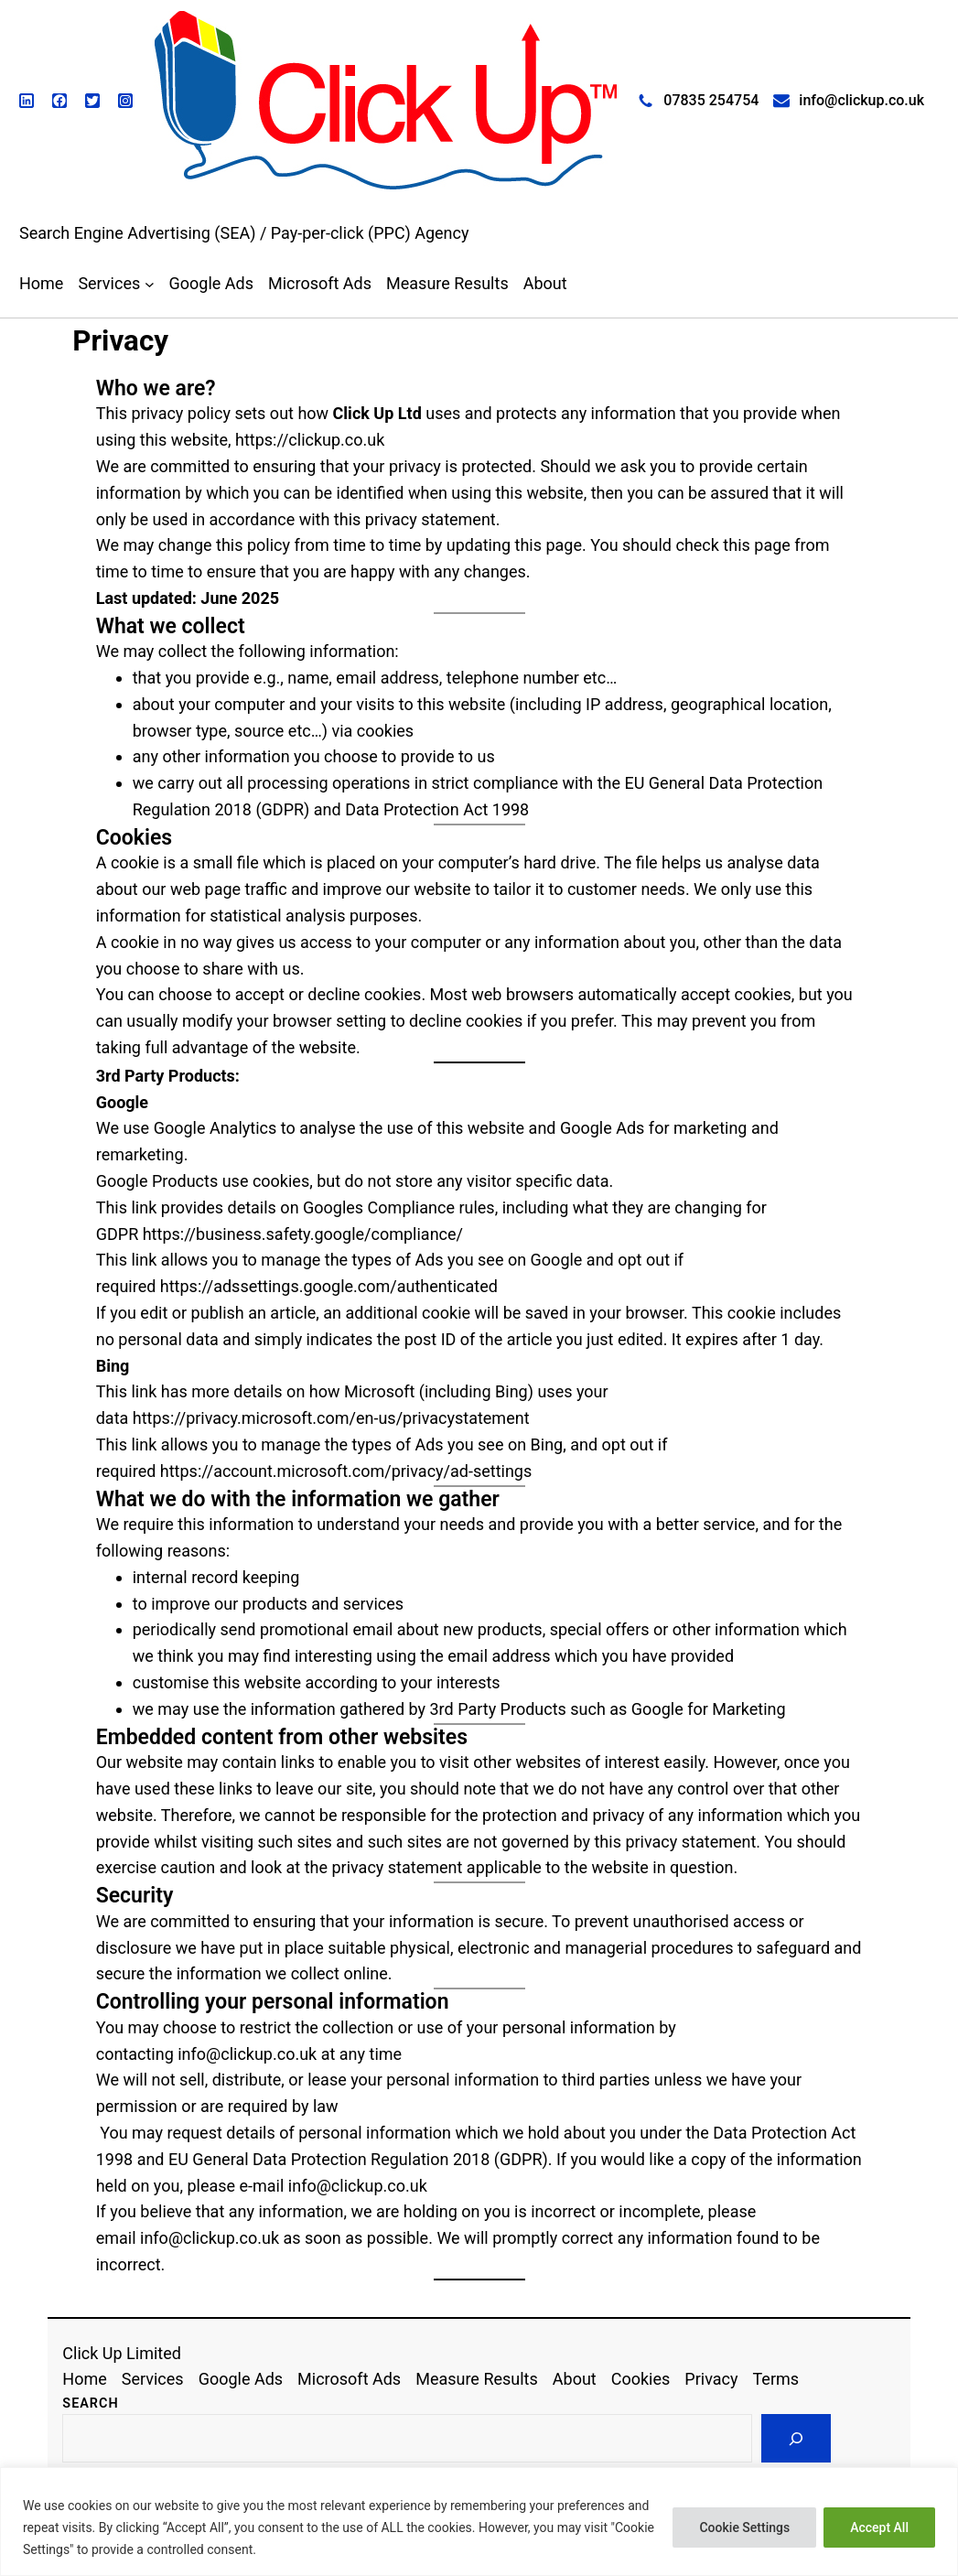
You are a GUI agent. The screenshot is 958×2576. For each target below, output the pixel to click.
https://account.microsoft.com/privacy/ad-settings (346, 1471)
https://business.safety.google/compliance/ (303, 1234)
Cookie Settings (744, 2527)
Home (41, 283)
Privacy (120, 341)
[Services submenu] (150, 284)
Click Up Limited (121, 2353)
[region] (479, 2521)
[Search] (796, 2438)
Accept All (879, 2527)
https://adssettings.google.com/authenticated (329, 1286)
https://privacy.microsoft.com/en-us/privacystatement (331, 1418)
